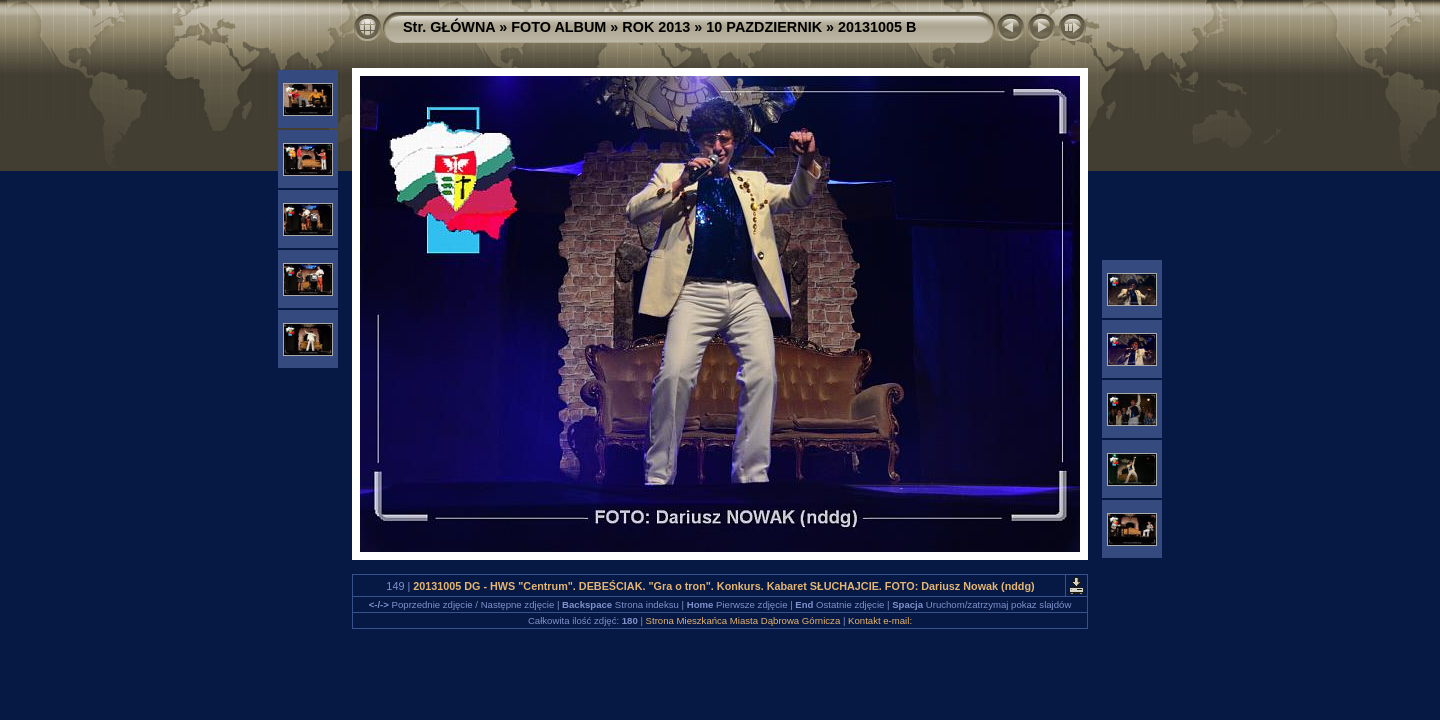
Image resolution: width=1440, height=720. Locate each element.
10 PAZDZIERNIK (764, 27)
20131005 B (877, 27)
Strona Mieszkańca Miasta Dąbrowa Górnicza (743, 620)
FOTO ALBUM (558, 27)
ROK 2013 (656, 27)
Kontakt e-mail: (880, 620)
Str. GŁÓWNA (449, 27)
